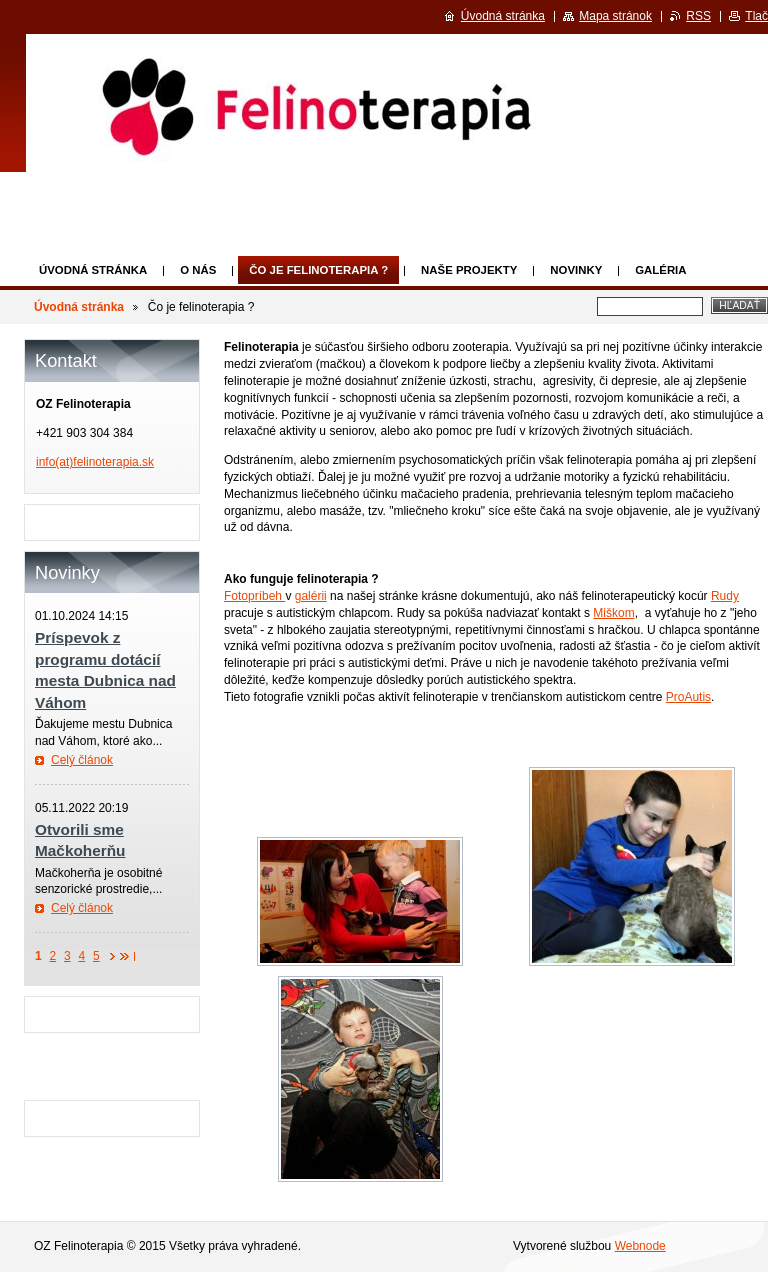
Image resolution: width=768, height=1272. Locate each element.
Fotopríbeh (254, 596)
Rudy (725, 596)
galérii (311, 596)
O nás (198, 270)
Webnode (640, 1246)
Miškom (613, 613)
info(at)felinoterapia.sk (95, 462)
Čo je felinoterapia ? (318, 270)
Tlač (756, 16)
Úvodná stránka (93, 270)
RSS (698, 16)
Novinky (576, 270)
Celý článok (82, 760)
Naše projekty (469, 270)
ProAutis (688, 697)
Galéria (660, 270)
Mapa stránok (615, 16)
